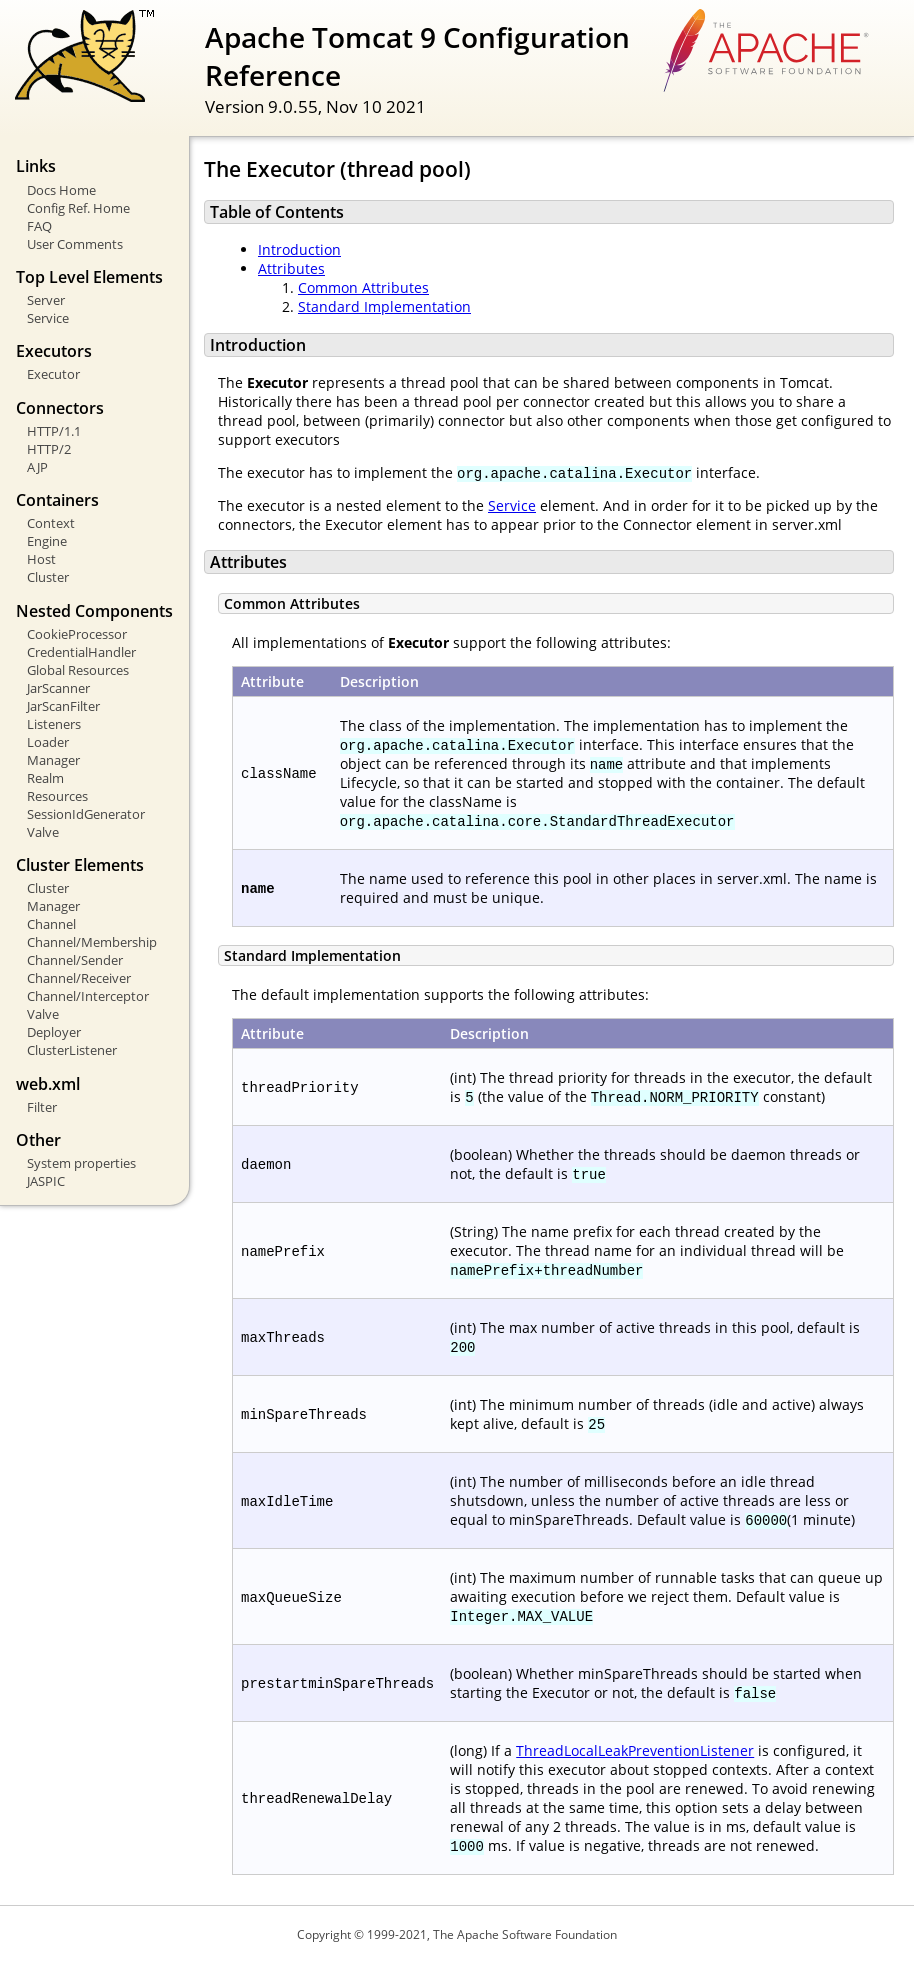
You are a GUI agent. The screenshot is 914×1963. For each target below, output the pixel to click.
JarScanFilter (63, 706)
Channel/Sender (75, 960)
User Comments (75, 244)
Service (48, 318)
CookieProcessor (77, 634)
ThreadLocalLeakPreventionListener (635, 1750)
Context (51, 523)
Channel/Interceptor (88, 996)
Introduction (299, 249)
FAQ (39, 226)
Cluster (48, 577)
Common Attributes (363, 287)
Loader (48, 742)
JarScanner (58, 688)
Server (46, 300)
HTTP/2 (49, 449)
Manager (53, 760)
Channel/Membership (92, 942)
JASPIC (46, 1181)
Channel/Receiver (79, 978)
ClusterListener (72, 1050)
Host (41, 559)
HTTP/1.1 (54, 431)
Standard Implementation (384, 306)
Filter (42, 1107)
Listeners (54, 724)
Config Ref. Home (78, 208)
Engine (47, 541)
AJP (37, 467)
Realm (45, 778)
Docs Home (61, 190)
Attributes (291, 268)
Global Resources (78, 670)
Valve (43, 832)
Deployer (54, 1032)
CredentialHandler (81, 652)
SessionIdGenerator (86, 814)
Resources (57, 796)
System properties (81, 1163)
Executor (53, 374)
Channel (51, 924)
